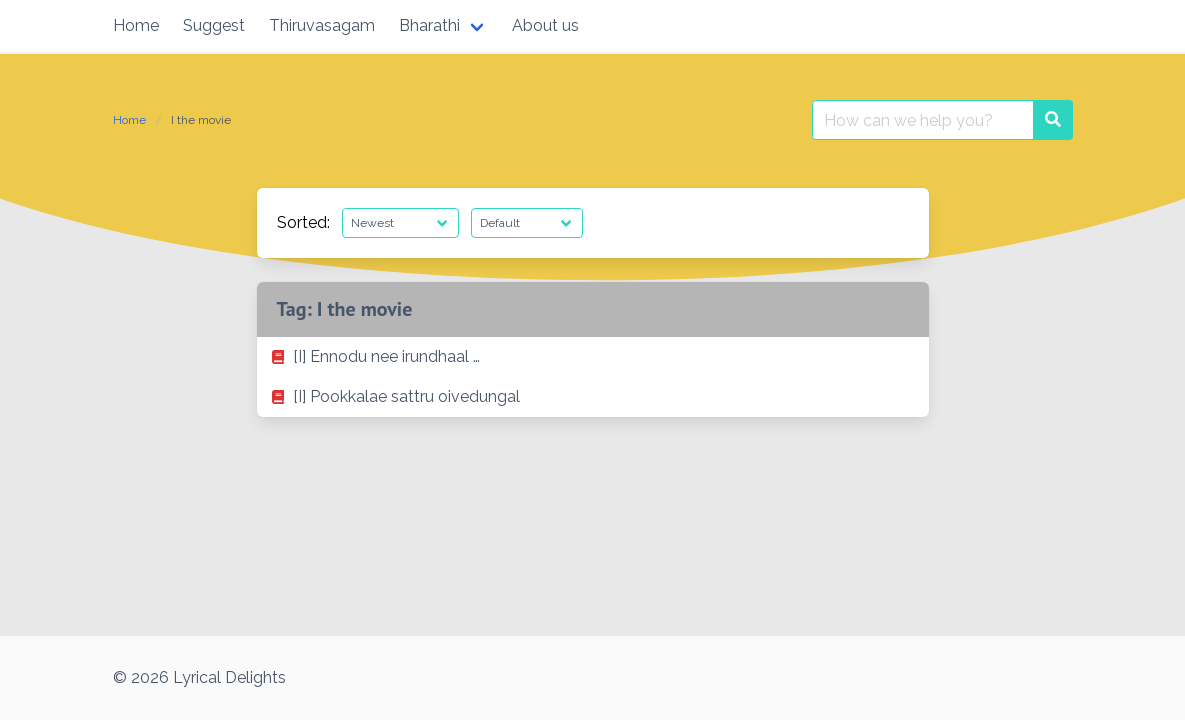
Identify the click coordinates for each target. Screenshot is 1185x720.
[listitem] (593, 357)
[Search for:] (923, 120)
